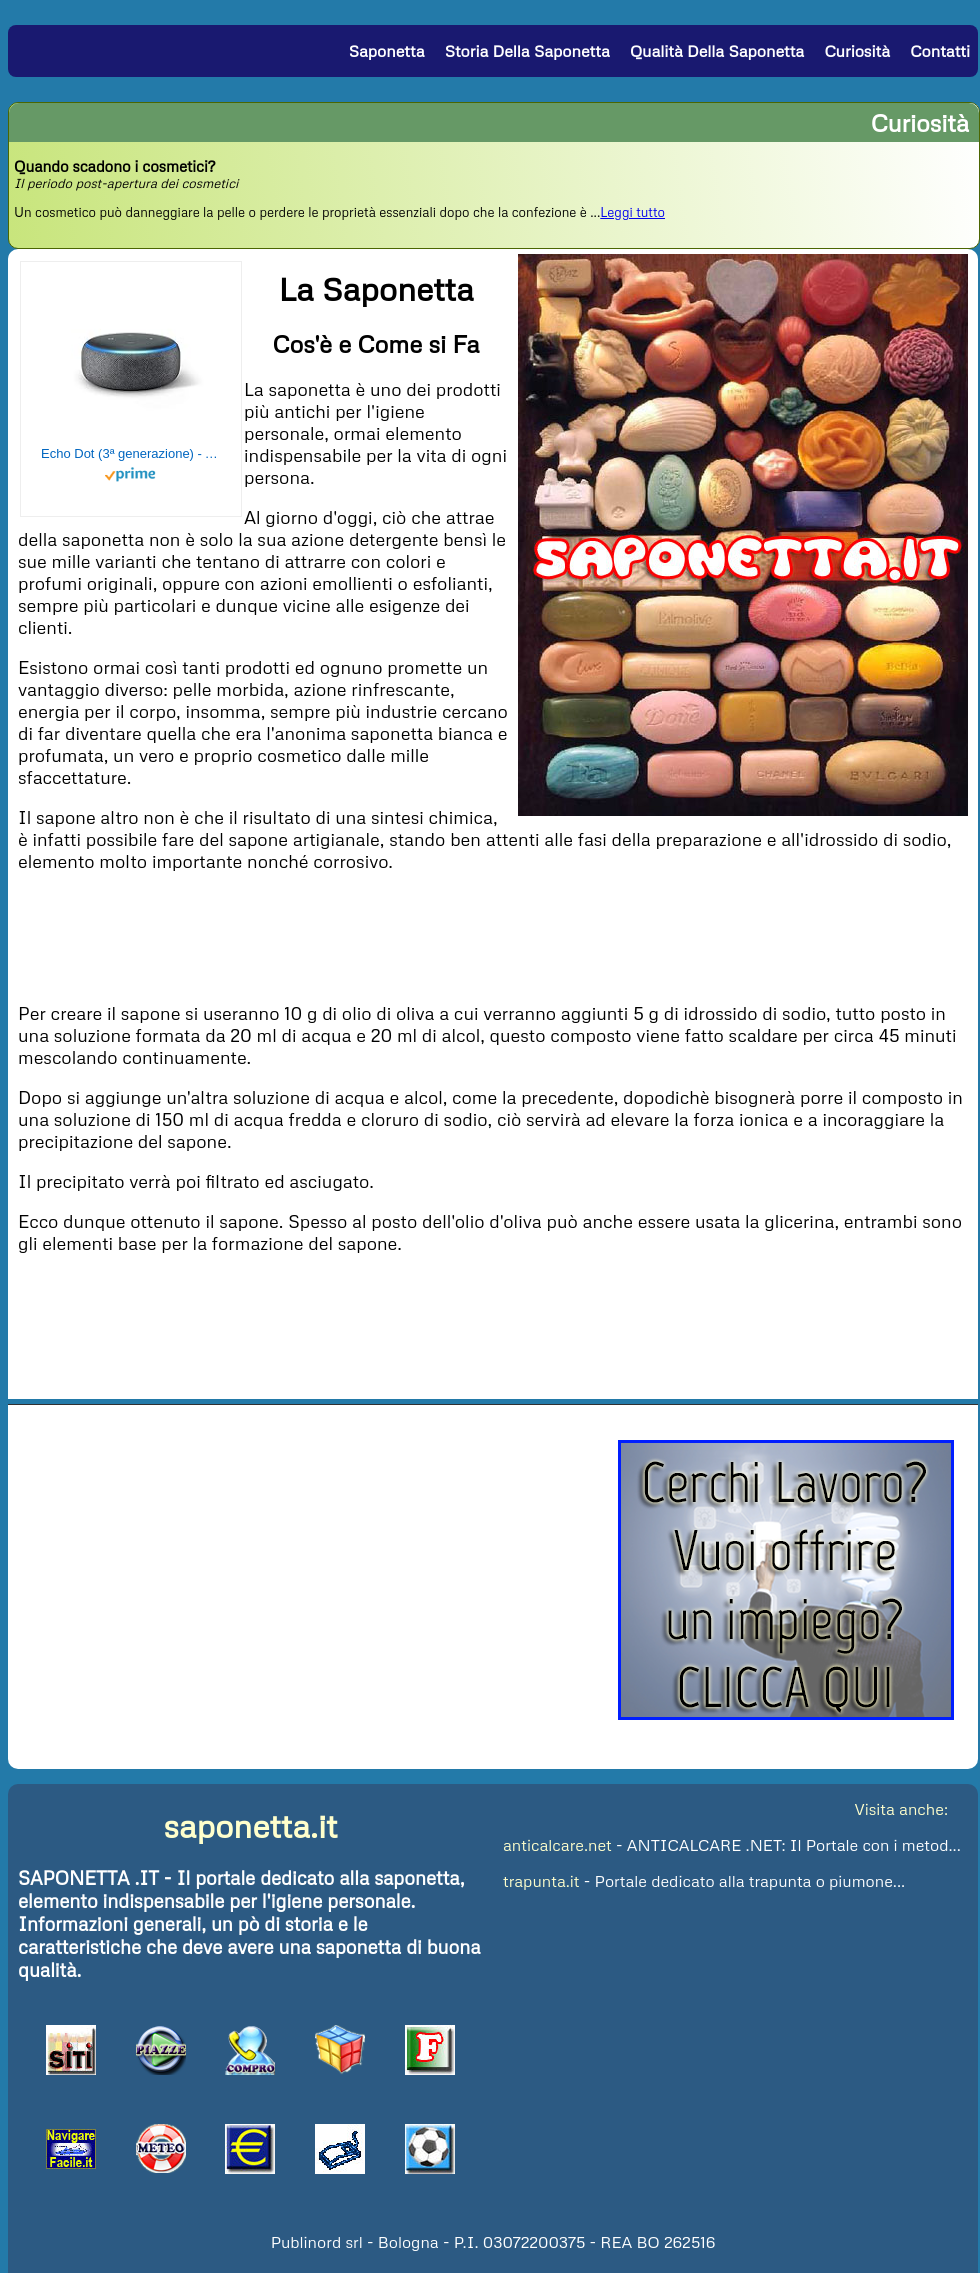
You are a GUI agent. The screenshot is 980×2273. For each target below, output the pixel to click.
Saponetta (387, 51)
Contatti (940, 51)
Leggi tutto (632, 212)
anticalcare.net (557, 1845)
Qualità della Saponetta (717, 51)
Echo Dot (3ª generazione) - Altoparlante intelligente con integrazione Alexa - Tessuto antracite (131, 453)
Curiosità (857, 51)
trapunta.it (541, 1881)
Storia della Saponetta (527, 51)
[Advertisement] (493, 935)
